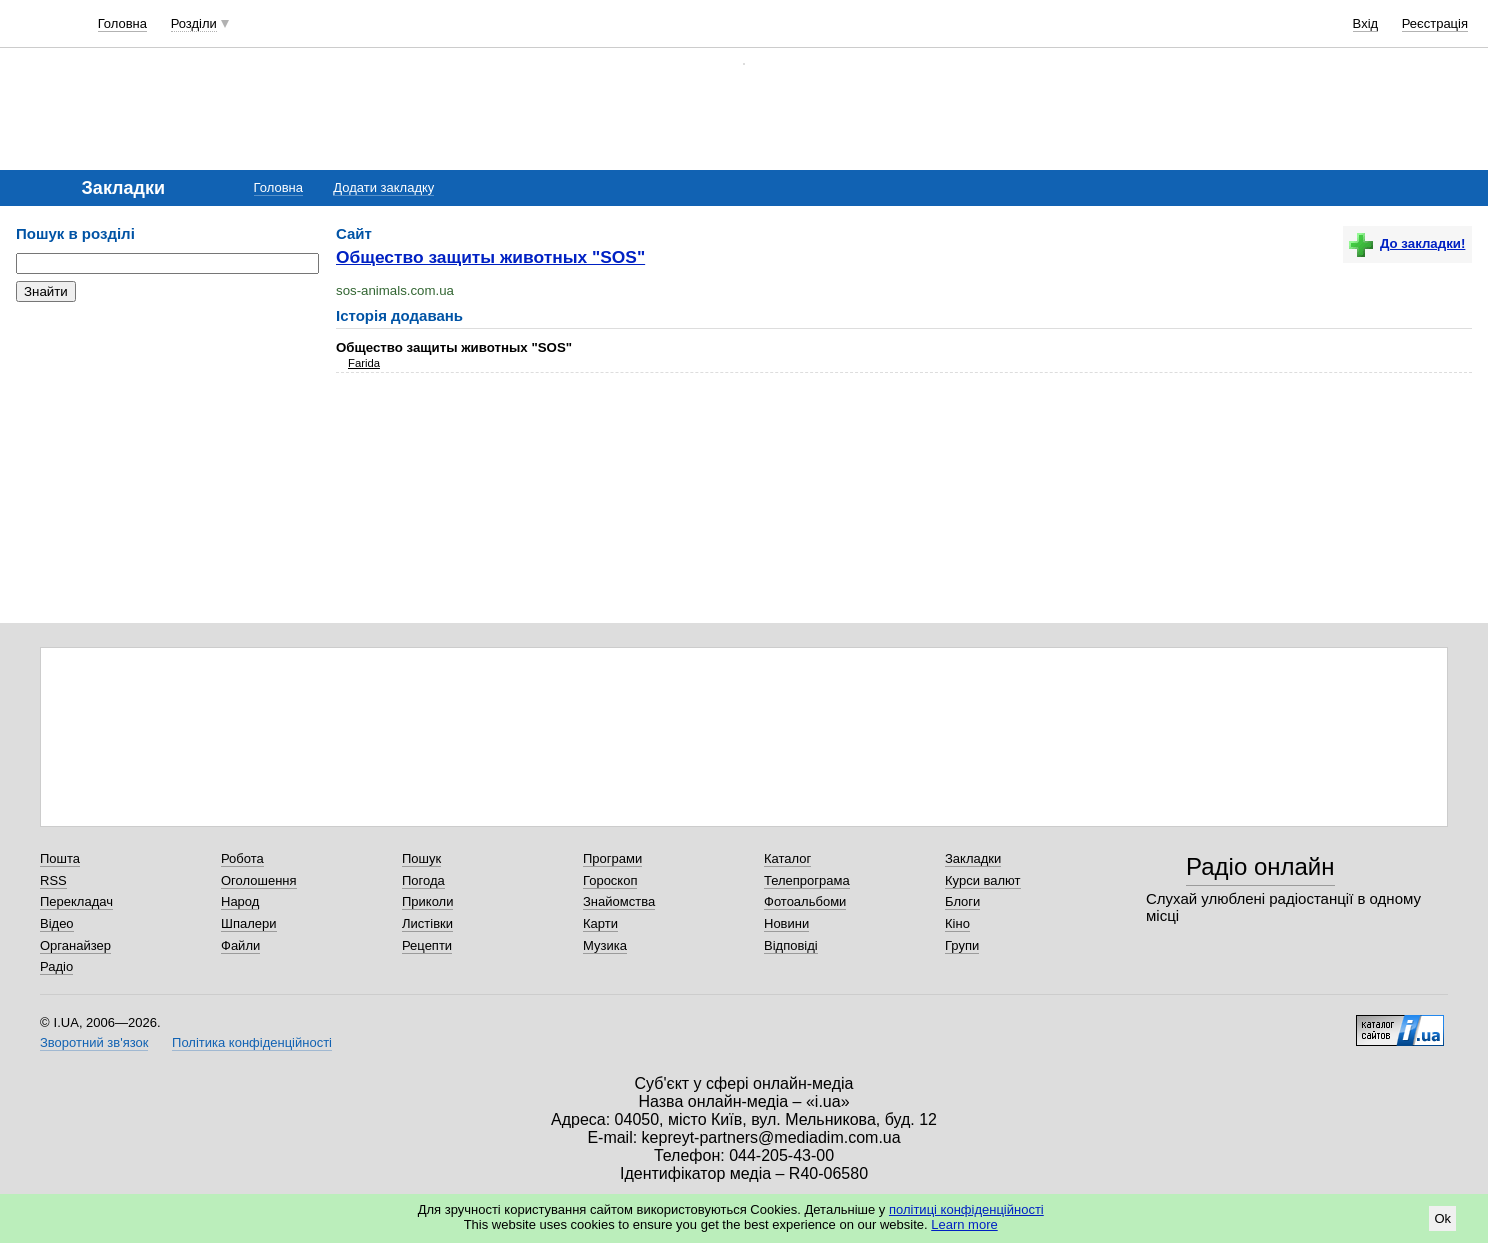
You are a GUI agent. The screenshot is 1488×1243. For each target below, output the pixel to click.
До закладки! (1407, 243)
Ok (1442, 1218)
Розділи (194, 23)
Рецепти (427, 945)
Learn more (964, 1224)
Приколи (427, 901)
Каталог (787, 858)
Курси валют (983, 880)
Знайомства (619, 901)
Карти (600, 923)
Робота (242, 858)
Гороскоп (610, 880)
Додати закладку (383, 187)
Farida (364, 363)
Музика (605, 945)
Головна (122, 23)
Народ (240, 901)
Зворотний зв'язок (94, 1042)
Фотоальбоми (805, 901)
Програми (612, 858)
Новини (786, 923)
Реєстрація (1435, 23)
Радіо (56, 966)
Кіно (957, 923)
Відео (57, 923)
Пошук (421, 858)
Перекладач (76, 901)
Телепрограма (807, 880)
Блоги (962, 901)
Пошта (60, 858)
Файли (240, 945)
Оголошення (259, 880)
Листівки (427, 923)
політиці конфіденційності (966, 1209)
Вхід (1366, 23)
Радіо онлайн (1260, 866)
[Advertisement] (166, 440)
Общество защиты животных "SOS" (490, 257)
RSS (53, 880)
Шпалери (249, 923)
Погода (423, 880)
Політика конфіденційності (252, 1042)
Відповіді (791, 945)
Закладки (973, 858)
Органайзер (75, 945)
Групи (962, 945)
